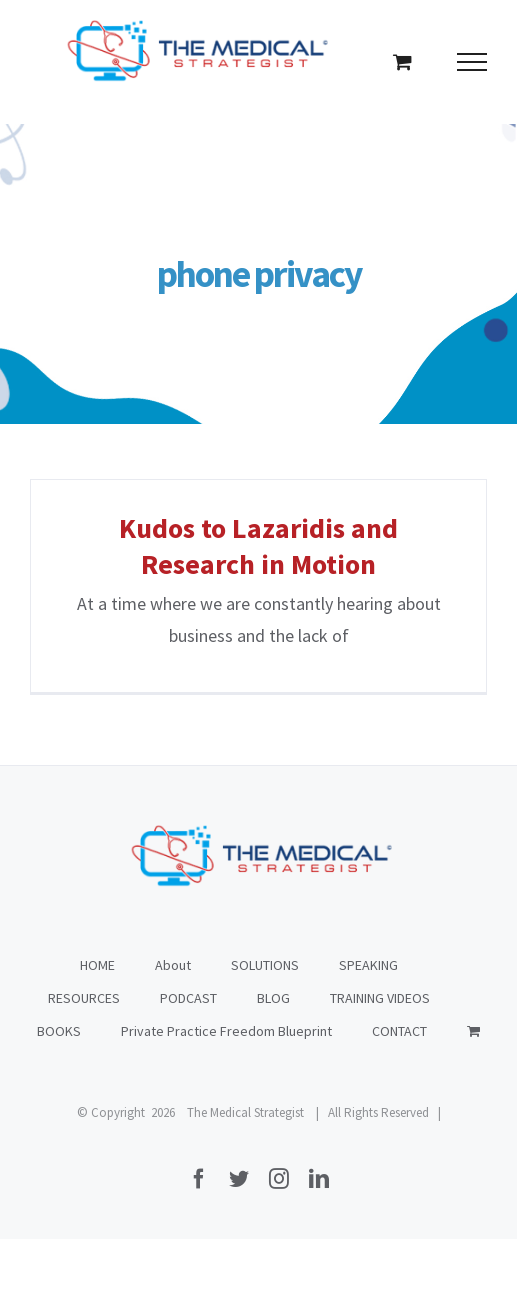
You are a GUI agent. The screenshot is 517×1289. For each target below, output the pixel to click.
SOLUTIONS (265, 965)
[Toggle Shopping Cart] (402, 61)
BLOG (273, 998)
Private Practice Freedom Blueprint (226, 1031)
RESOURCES (84, 998)
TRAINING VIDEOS (380, 998)
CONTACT (399, 1031)
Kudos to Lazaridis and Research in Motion (258, 546)
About (173, 965)
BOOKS (59, 1031)
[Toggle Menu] (472, 62)
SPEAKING (368, 965)
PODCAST (188, 998)
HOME (97, 965)
